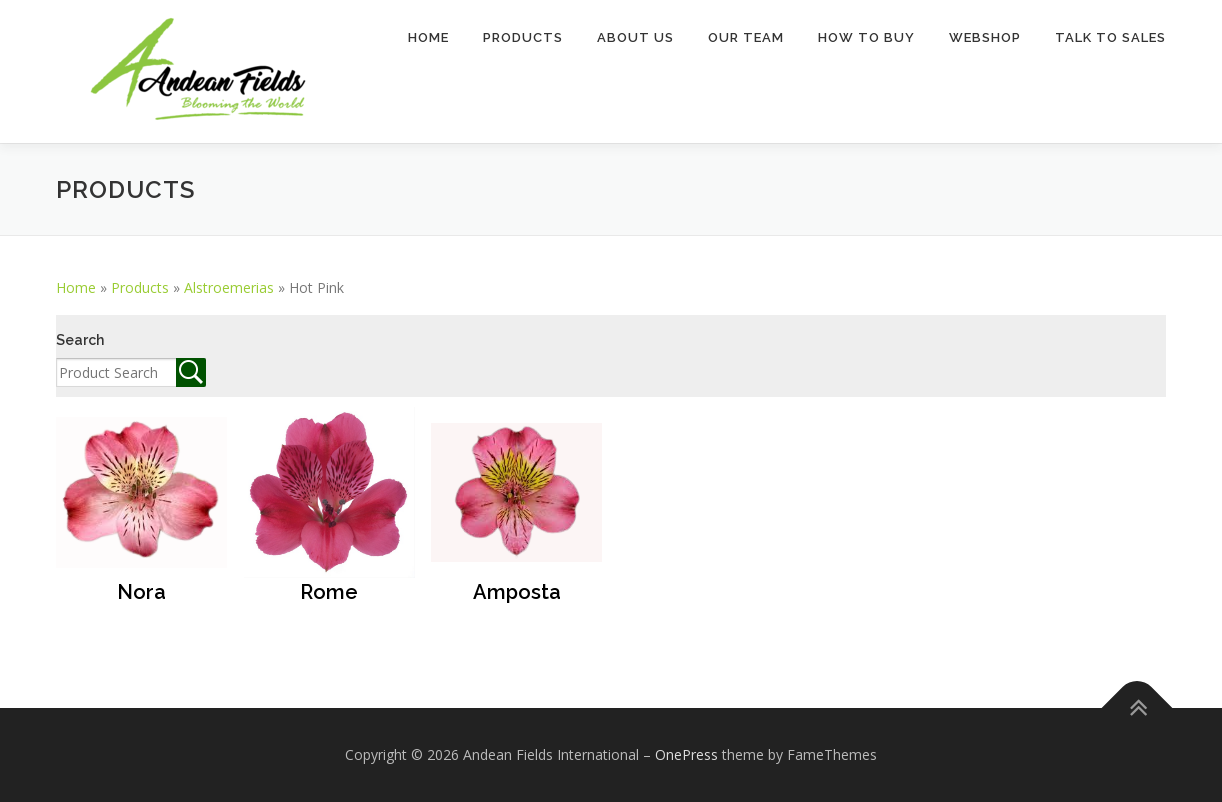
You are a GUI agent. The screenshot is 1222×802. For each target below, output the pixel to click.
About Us (635, 37)
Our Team (746, 37)
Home (428, 37)
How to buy (866, 37)
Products (523, 37)
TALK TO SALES (1110, 37)
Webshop (985, 37)
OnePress (686, 754)
